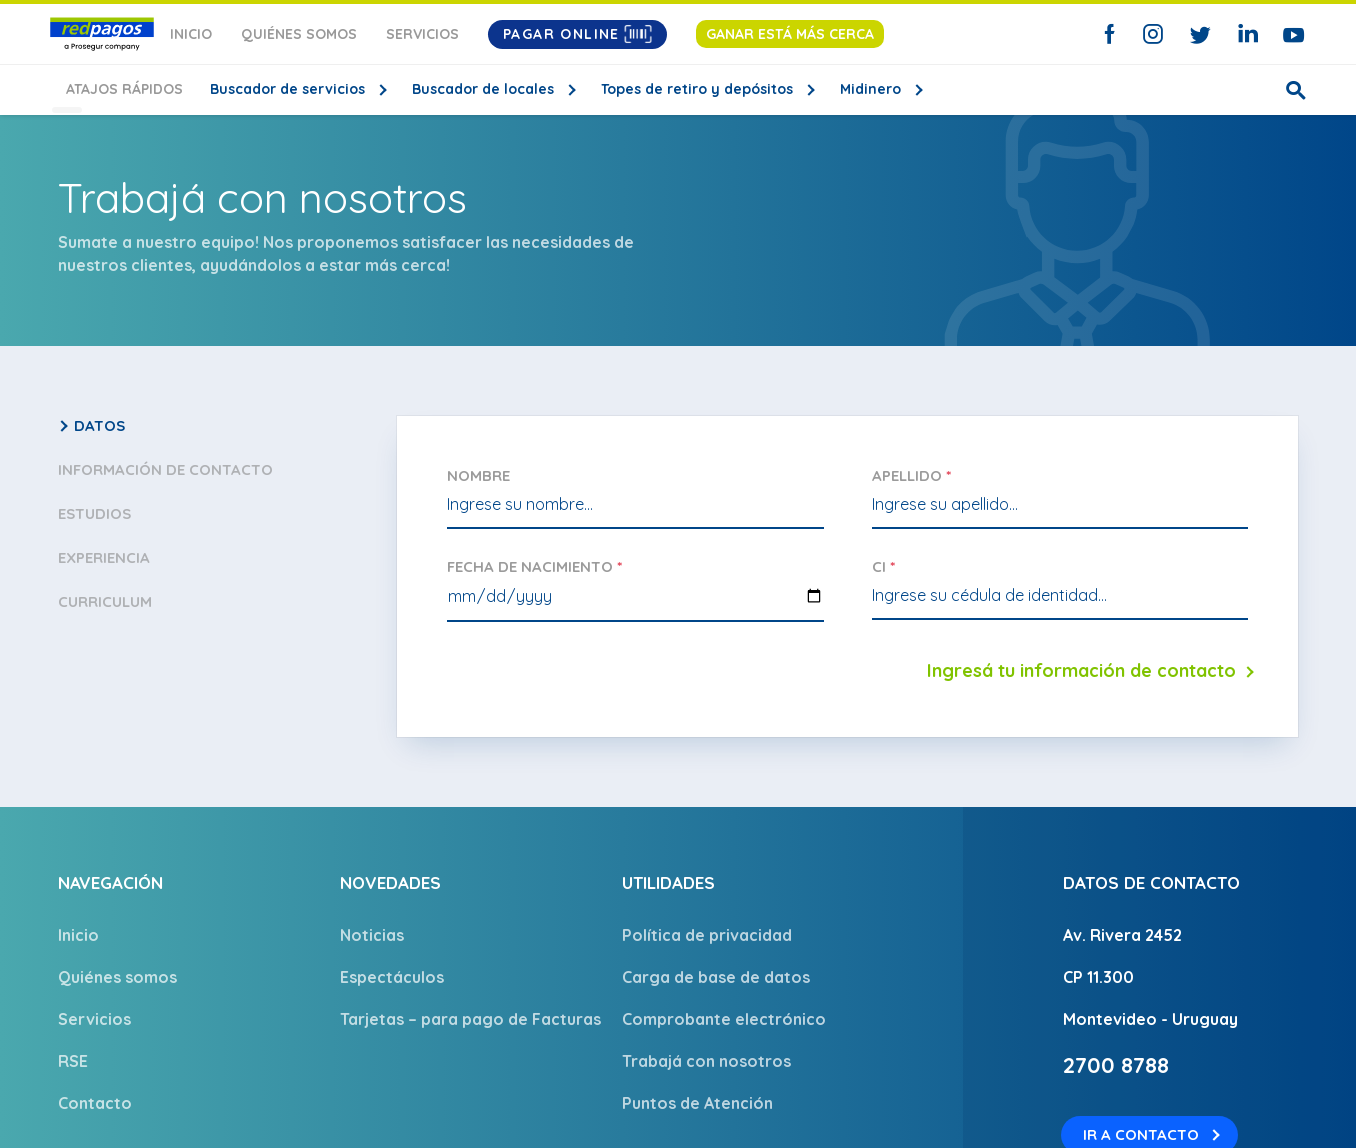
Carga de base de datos (716, 977)
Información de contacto (165, 469)
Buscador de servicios (273, 89)
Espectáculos (392, 977)
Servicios (422, 34)
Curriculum (105, 601)
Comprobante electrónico (724, 1019)
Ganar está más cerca (790, 34)
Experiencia (104, 557)
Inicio (191, 34)
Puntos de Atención (697, 1103)
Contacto (95, 1103)
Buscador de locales (469, 89)
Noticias (372, 935)
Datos (99, 425)
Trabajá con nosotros (706, 1061)
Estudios (94, 513)
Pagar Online (577, 34)
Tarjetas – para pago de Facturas (470, 1019)
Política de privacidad (707, 935)
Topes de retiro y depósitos (683, 89)
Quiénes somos (299, 34)
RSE (73, 1061)
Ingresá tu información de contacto (1081, 670)
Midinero (856, 89)
